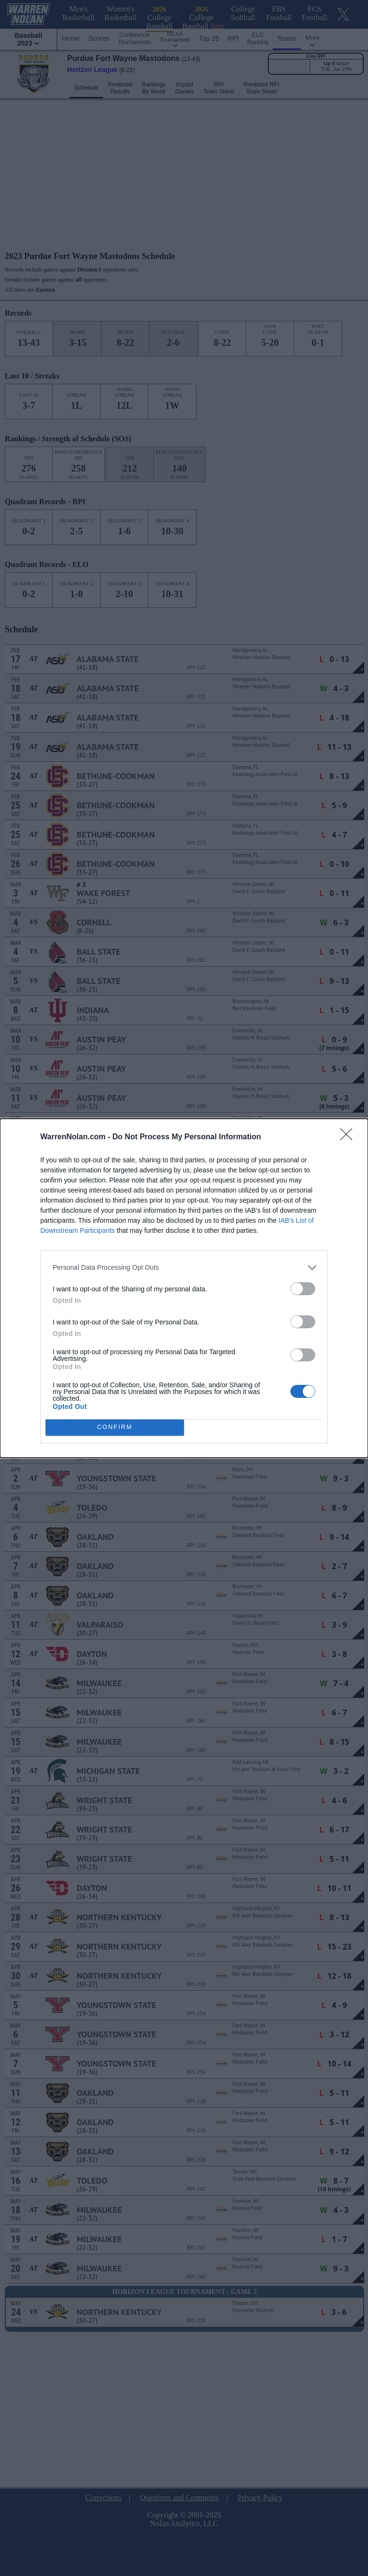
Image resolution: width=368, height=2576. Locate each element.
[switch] (302, 1288)
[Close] (349, 1137)
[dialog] (184, 1288)
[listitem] (184, 1268)
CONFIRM (115, 1427)
